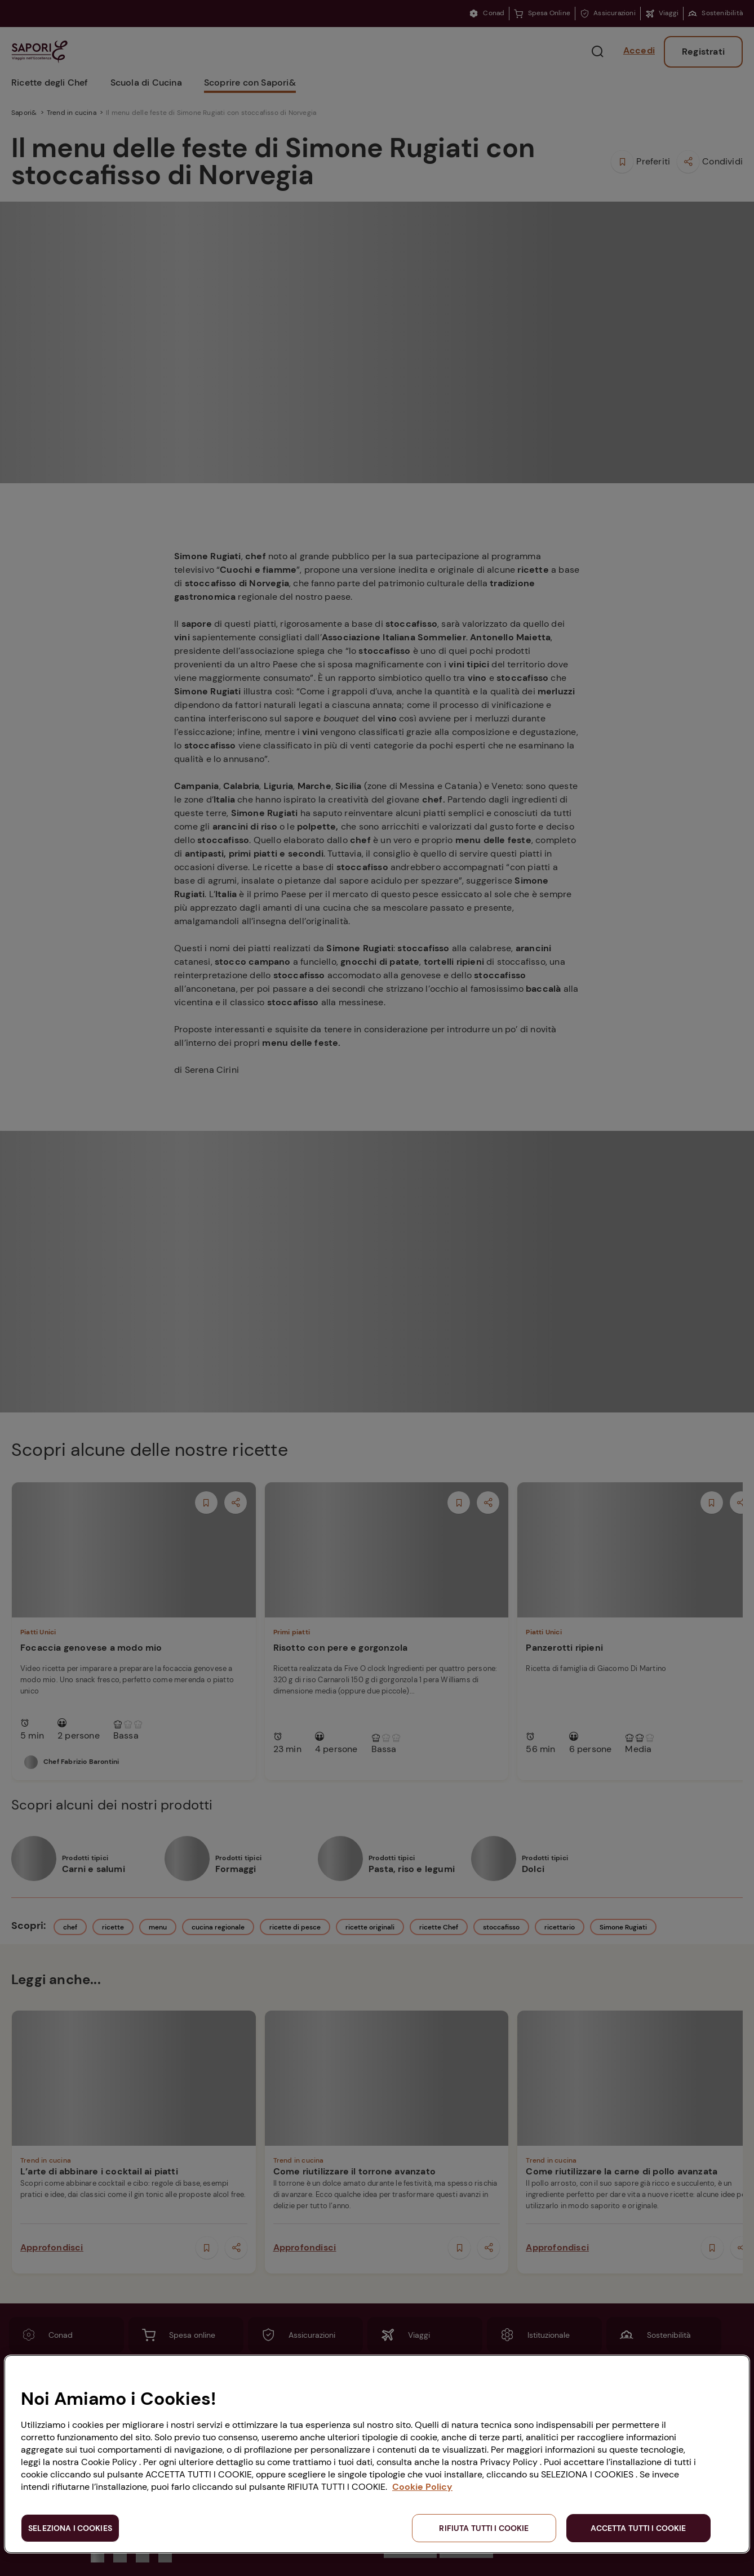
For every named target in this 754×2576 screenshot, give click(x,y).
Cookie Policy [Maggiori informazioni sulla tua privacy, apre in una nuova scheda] (422, 2487)
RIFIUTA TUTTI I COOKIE (484, 2528)
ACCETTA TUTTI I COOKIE (638, 2528)
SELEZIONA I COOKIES (70, 2528)
